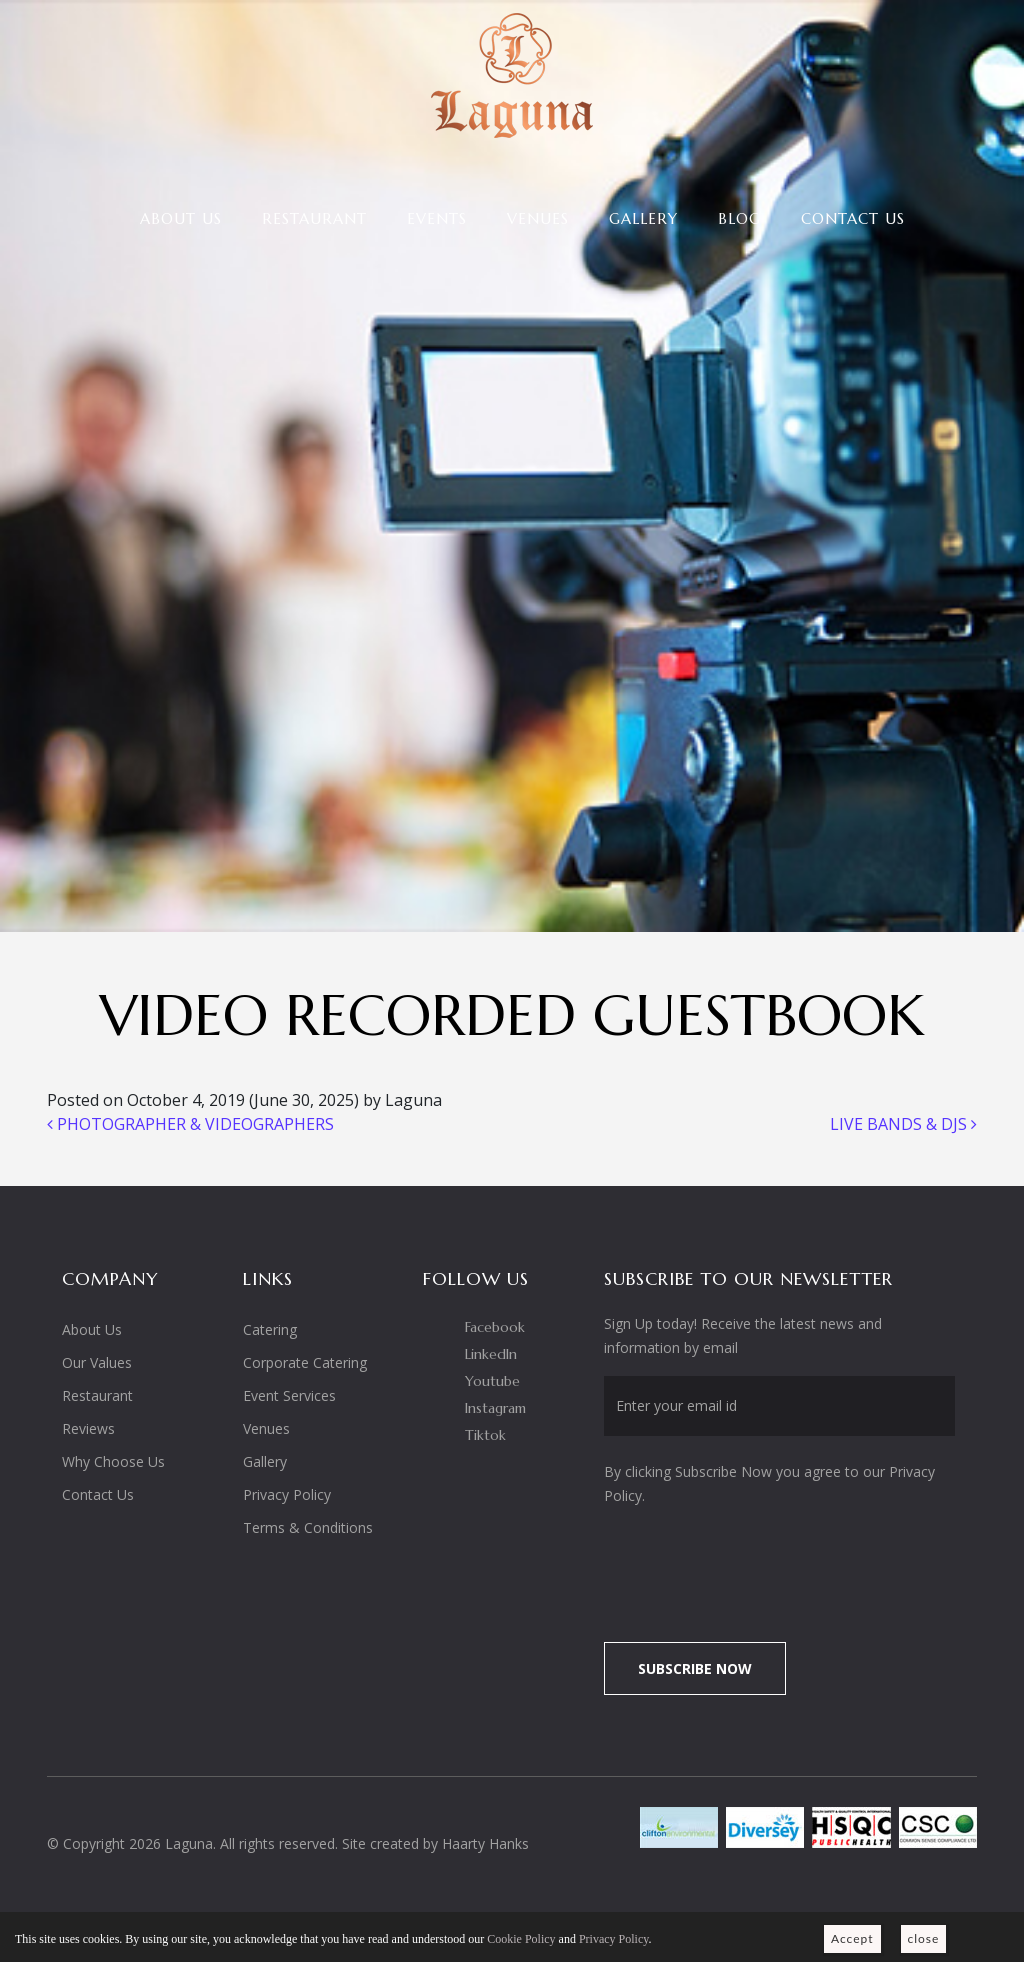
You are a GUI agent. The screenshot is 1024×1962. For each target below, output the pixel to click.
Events (437, 218)
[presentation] (771, 1563)
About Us (181, 218)
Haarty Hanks (485, 1843)
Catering (270, 1329)
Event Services (289, 1395)
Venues (538, 218)
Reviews (88, 1428)
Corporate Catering (305, 1362)
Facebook (495, 1327)
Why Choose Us (113, 1461)
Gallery (643, 218)
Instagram (495, 1408)
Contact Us (853, 218)
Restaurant (314, 218)
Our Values (97, 1362)
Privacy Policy (287, 1494)
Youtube (492, 1381)
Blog (739, 218)
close (924, 1938)
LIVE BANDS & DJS (903, 1124)
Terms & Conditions (308, 1527)
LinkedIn (491, 1354)
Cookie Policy (521, 1939)
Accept (852, 1938)
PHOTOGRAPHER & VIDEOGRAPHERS (190, 1124)
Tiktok (485, 1435)
